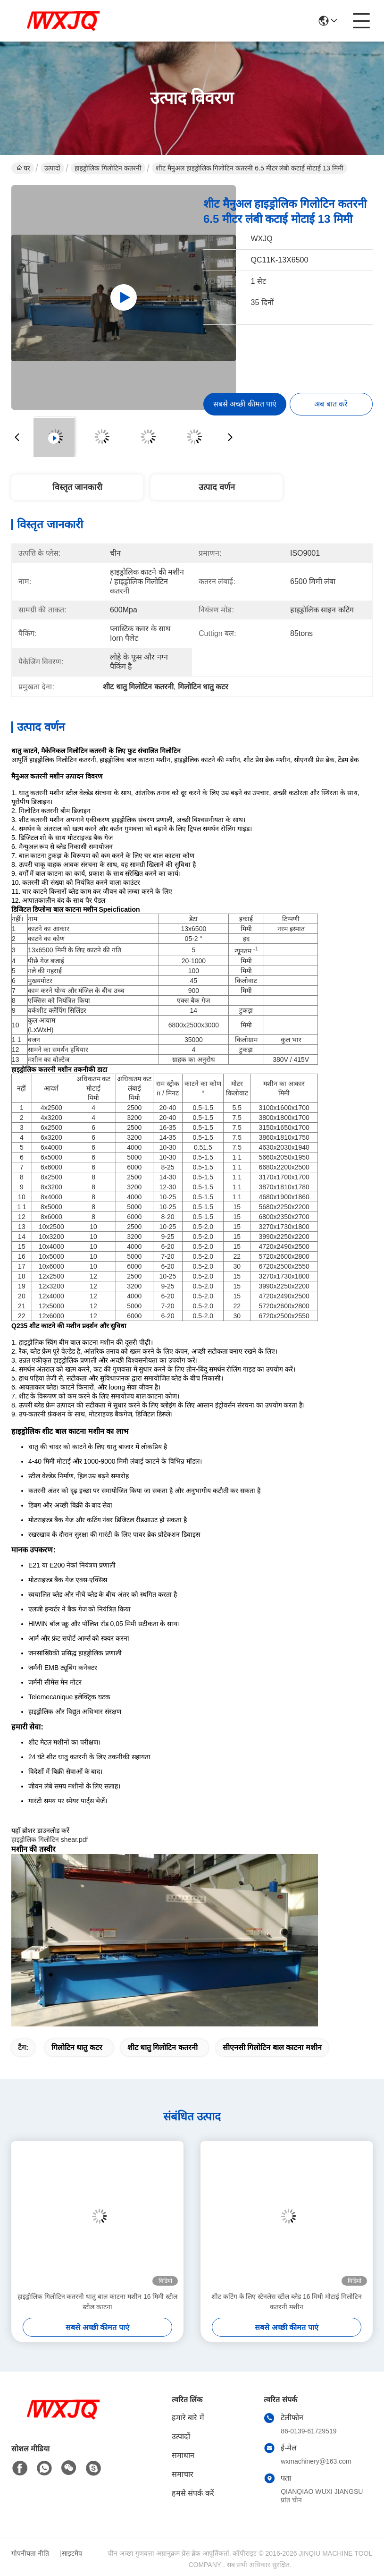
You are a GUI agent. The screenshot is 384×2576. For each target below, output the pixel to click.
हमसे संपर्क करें (193, 2493)
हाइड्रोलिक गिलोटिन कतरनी (108, 168)
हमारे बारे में (188, 2418)
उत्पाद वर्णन (217, 487)
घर (23, 168)
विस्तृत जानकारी (77, 487)
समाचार (182, 2474)
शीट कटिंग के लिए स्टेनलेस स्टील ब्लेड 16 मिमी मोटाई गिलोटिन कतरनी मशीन (286, 2302)
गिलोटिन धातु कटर (76, 2047)
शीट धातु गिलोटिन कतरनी (162, 2047)
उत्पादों (52, 168)
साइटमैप (72, 2553)
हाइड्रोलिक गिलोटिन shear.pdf (49, 1839)
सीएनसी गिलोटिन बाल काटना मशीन (272, 2047)
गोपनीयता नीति (30, 2553)
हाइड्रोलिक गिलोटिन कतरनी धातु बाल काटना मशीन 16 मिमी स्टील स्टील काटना (97, 2302)
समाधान (183, 2455)
